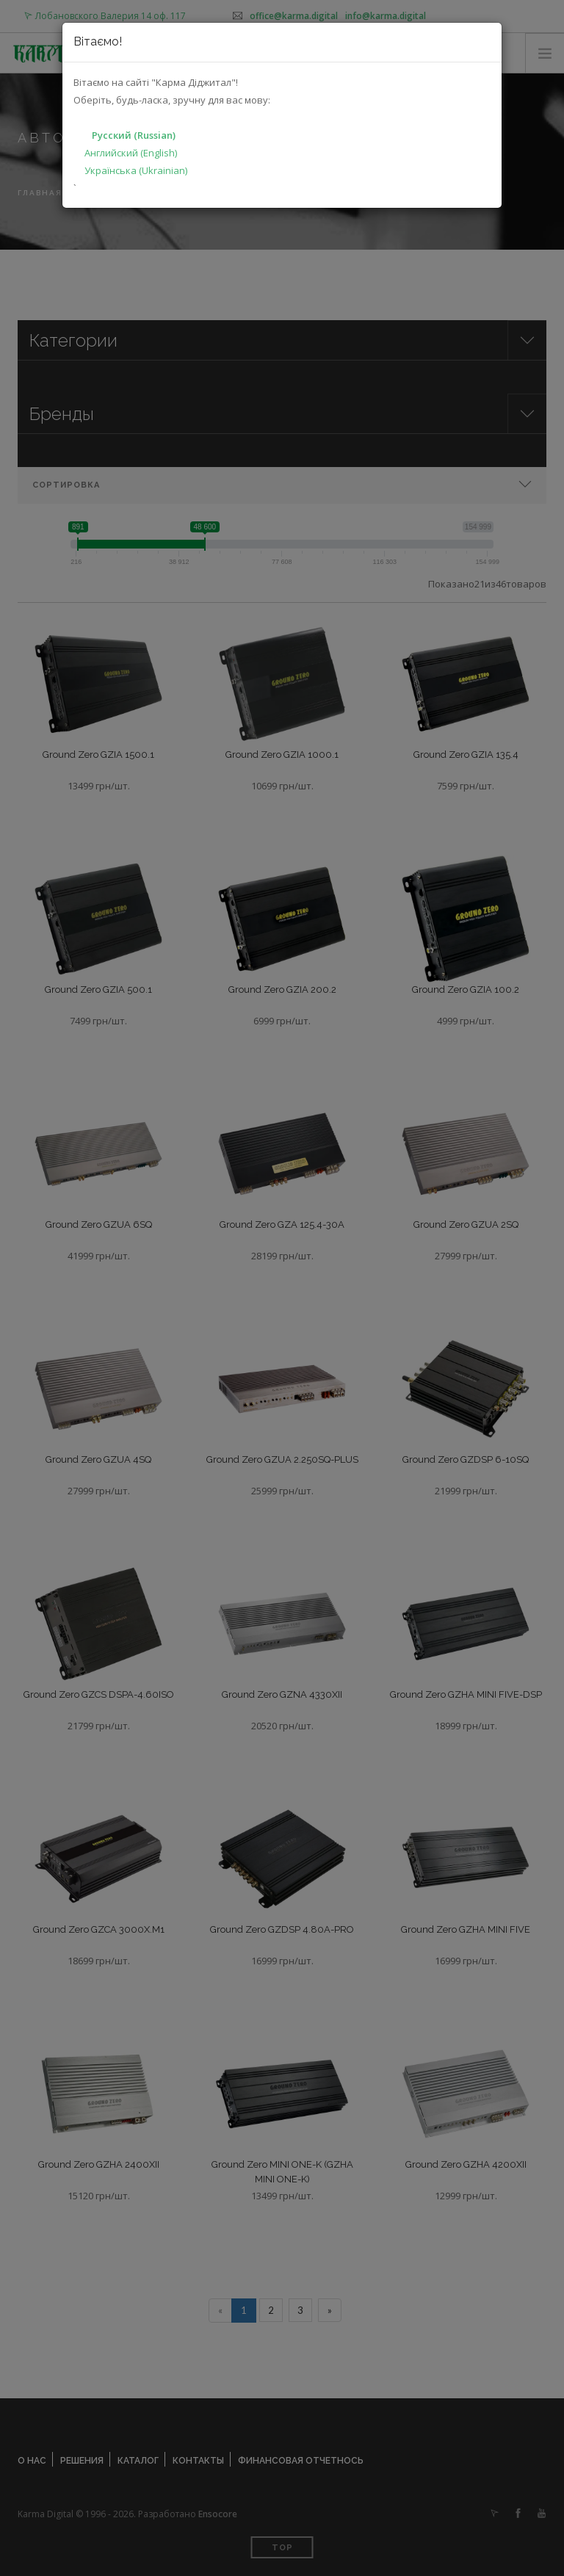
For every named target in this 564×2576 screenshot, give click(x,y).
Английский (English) (130, 152)
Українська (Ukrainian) (135, 170)
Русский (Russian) (134, 135)
